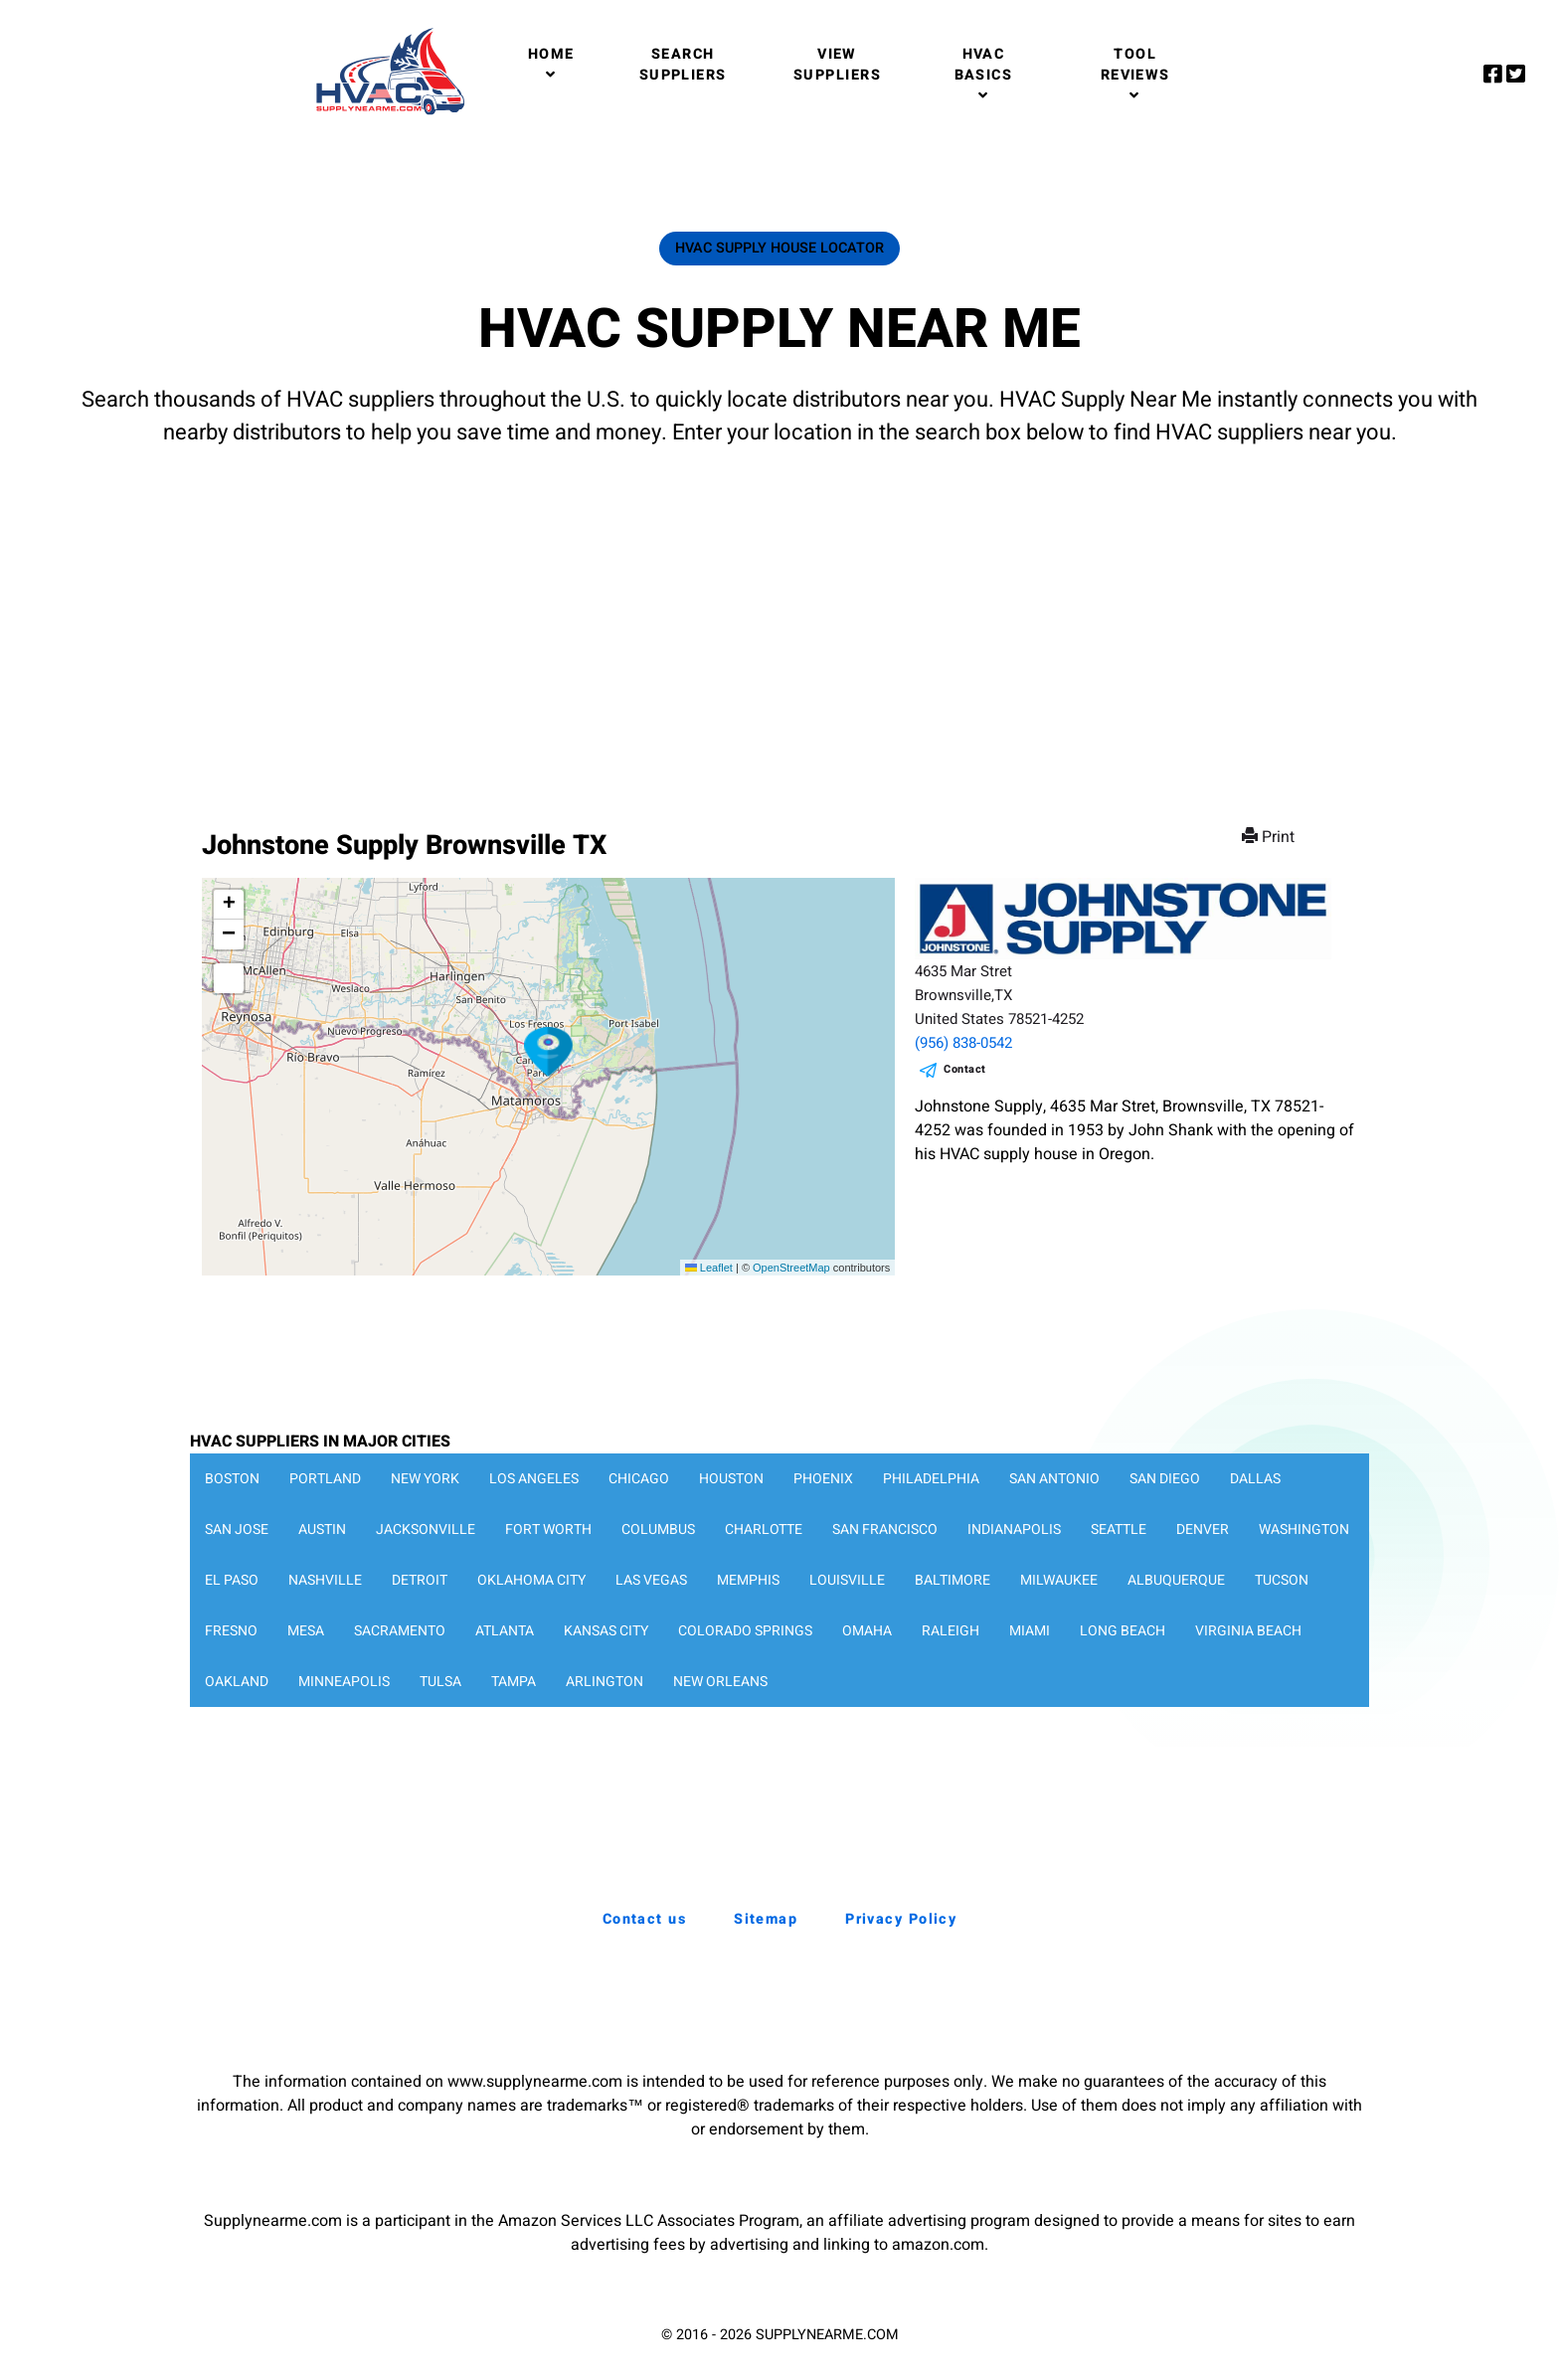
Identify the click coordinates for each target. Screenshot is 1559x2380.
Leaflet (709, 1268)
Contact (965, 1069)
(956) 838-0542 (963, 1043)
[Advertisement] (779, 618)
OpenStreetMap (791, 1268)
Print (1270, 837)
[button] (549, 1052)
